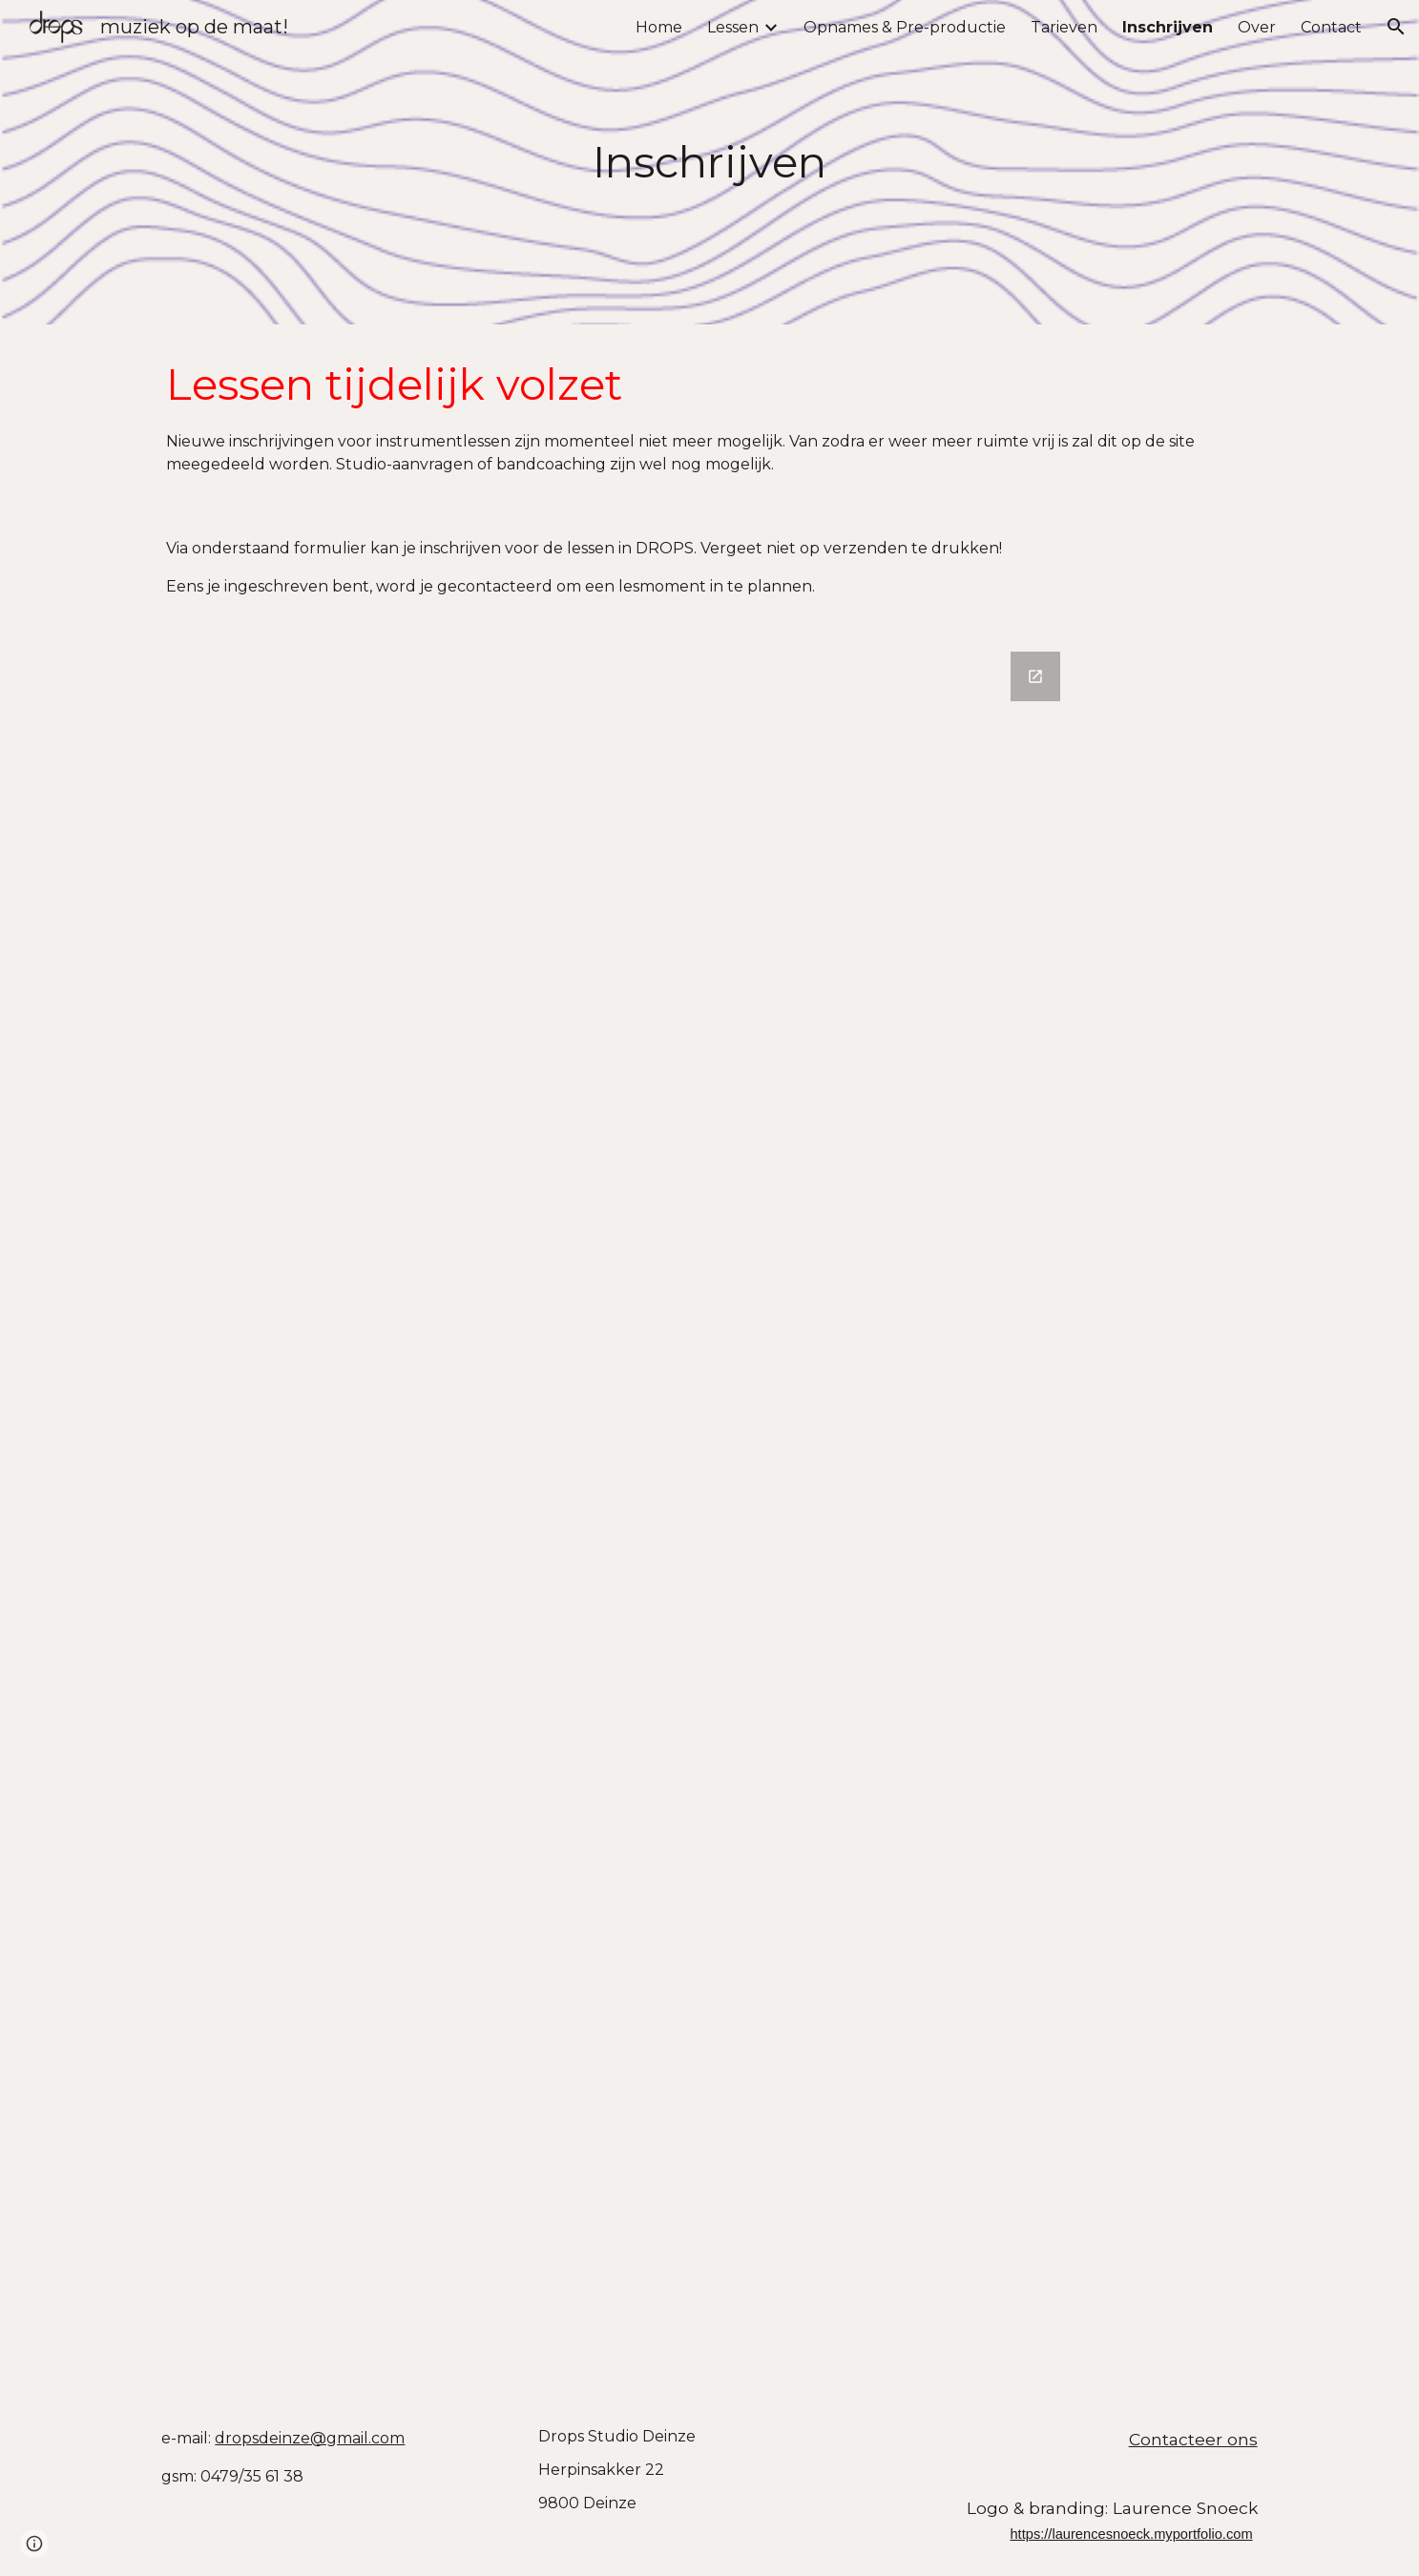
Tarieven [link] (1064, 27)
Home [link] (659, 27)
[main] (710, 162)
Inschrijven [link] (1167, 27)
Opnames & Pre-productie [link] (904, 27)
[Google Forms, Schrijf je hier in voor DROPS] (710, 1513)
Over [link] (1257, 27)
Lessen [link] (733, 27)
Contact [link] (1331, 27)
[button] (1396, 27)
